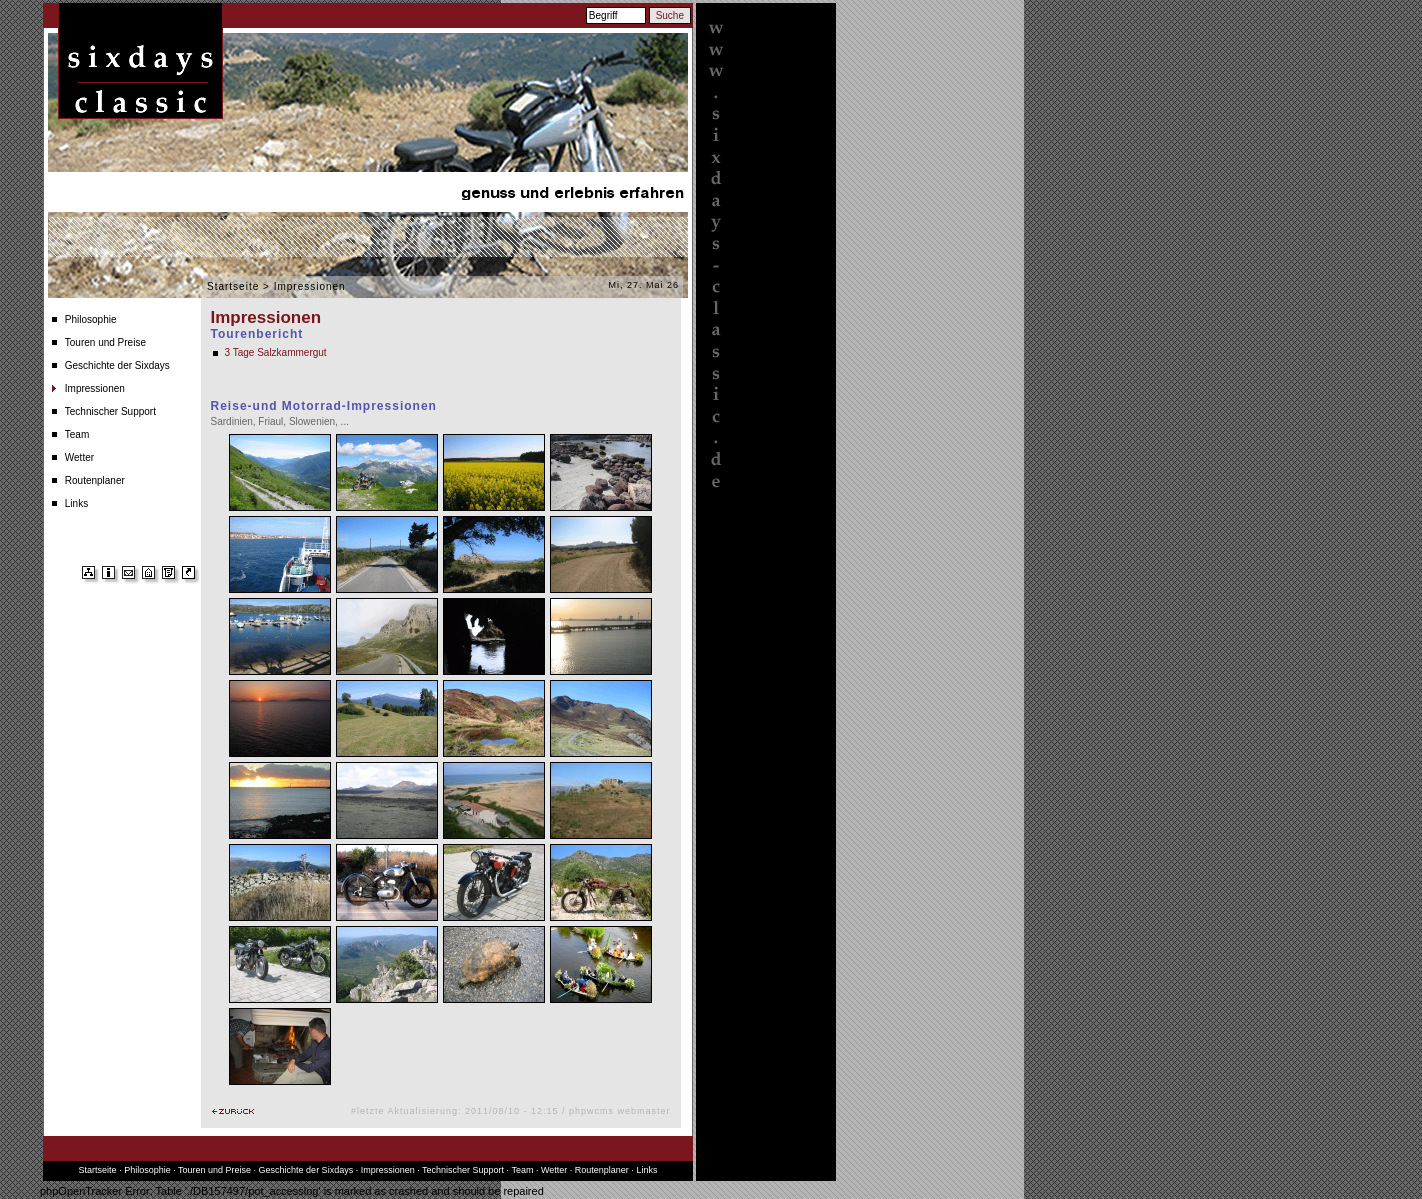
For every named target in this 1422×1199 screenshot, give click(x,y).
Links (76, 503)
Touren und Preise (105, 342)
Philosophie (91, 319)
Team (77, 434)
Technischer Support (110, 411)
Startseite (233, 286)
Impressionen (95, 388)
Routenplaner (95, 480)
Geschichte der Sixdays (117, 365)
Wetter (79, 457)
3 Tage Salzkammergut (276, 352)
